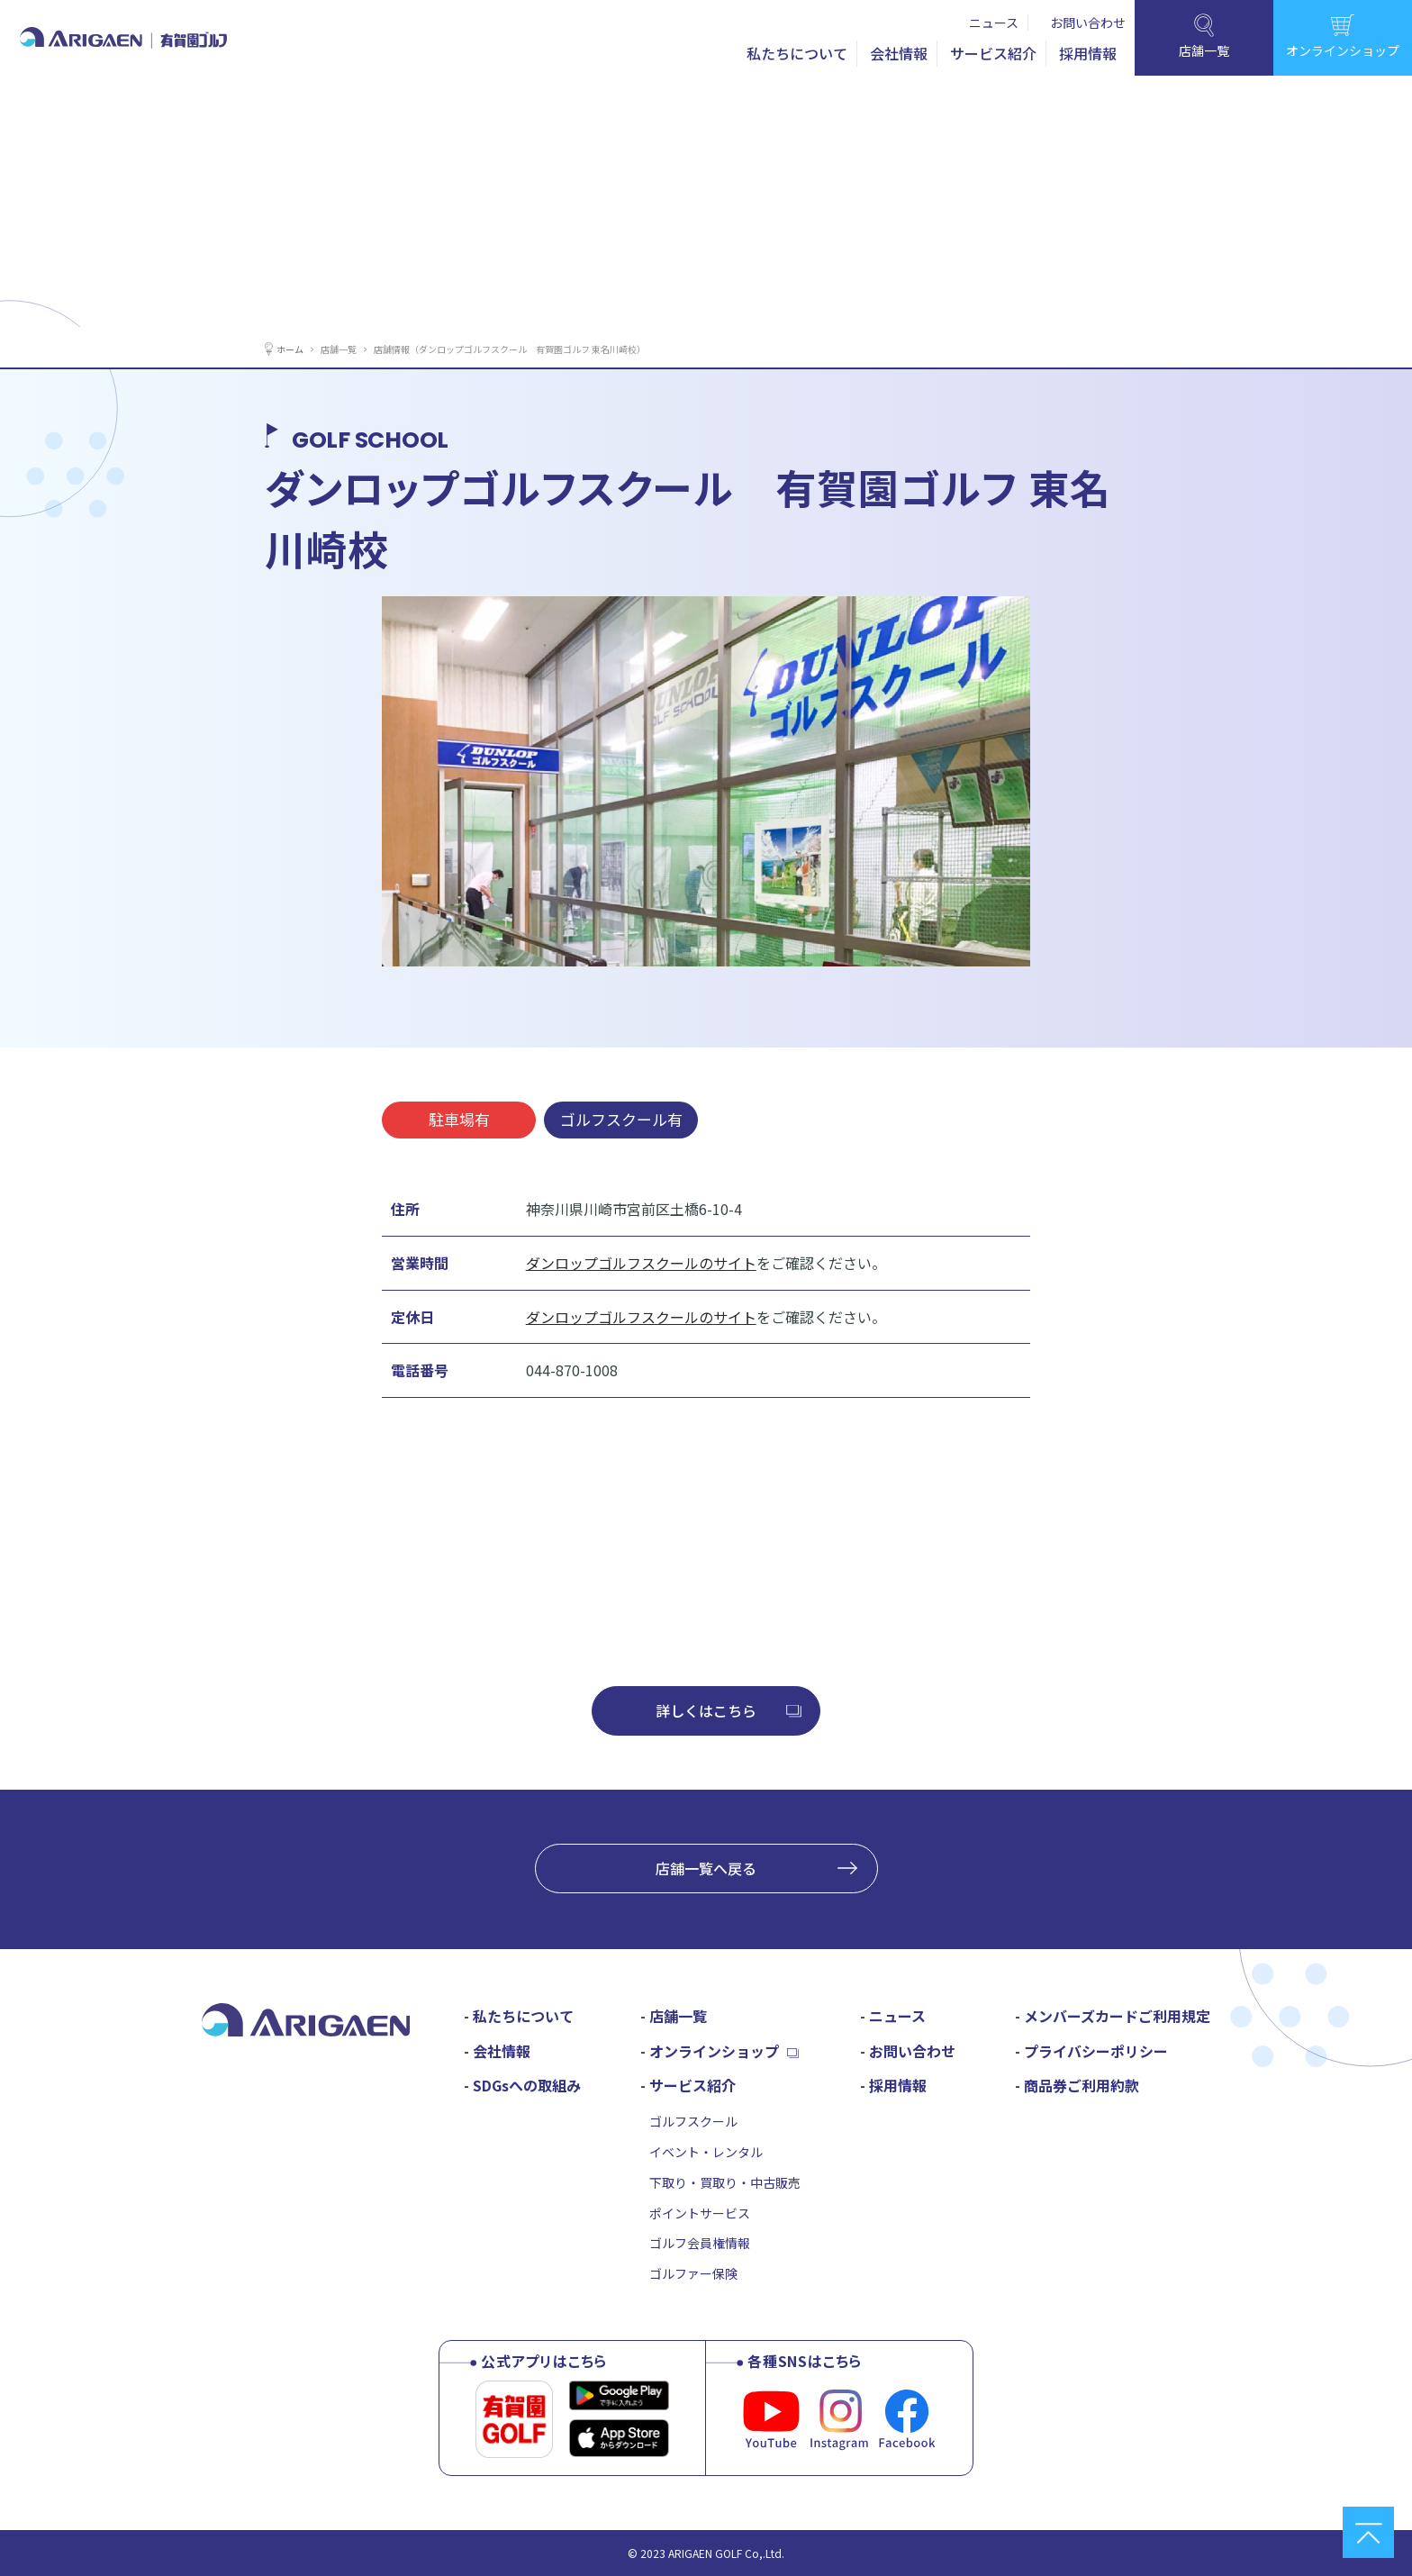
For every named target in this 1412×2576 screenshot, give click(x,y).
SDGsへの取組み (527, 2085)
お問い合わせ (1088, 23)
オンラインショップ (714, 2051)
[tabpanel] (706, 781)
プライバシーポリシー (1096, 2051)
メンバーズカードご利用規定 (1117, 2016)
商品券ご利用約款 (1081, 2085)
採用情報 (1088, 53)
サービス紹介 (993, 53)
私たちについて (797, 53)
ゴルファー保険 (693, 2273)
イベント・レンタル (706, 2152)
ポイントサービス (699, 2213)
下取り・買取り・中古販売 (725, 2182)
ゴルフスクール (693, 2121)
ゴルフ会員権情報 (699, 2243)
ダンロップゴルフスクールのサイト (641, 1263)
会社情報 (899, 53)
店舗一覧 (347, 348)
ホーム (292, 348)
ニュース (993, 23)
